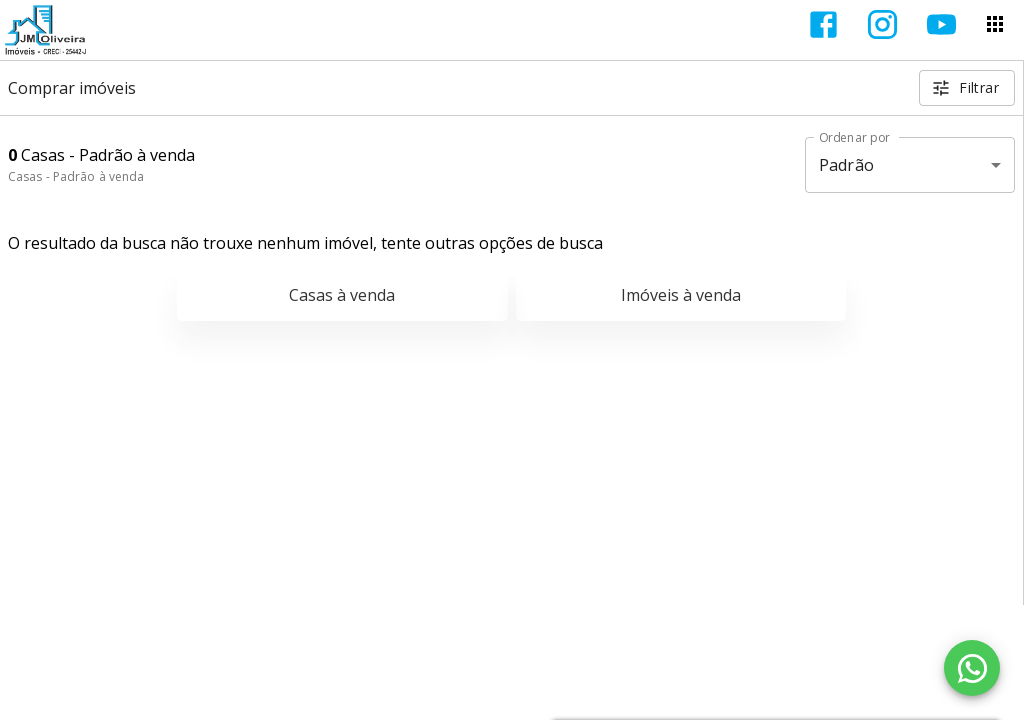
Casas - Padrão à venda (76, 176)
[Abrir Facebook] (823, 24)
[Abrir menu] (995, 24)
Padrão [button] (846, 165)
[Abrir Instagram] (882, 24)
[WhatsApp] (972, 668)
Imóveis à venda (681, 295)
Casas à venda (342, 295)
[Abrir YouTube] (941, 24)
